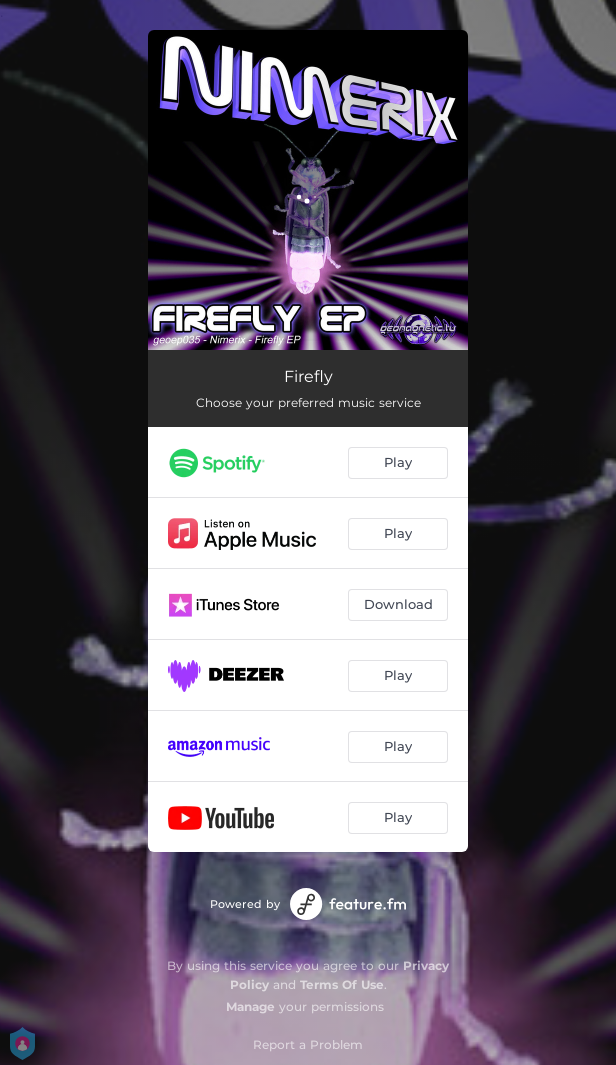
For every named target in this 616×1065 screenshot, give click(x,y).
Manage (250, 1006)
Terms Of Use (342, 984)
